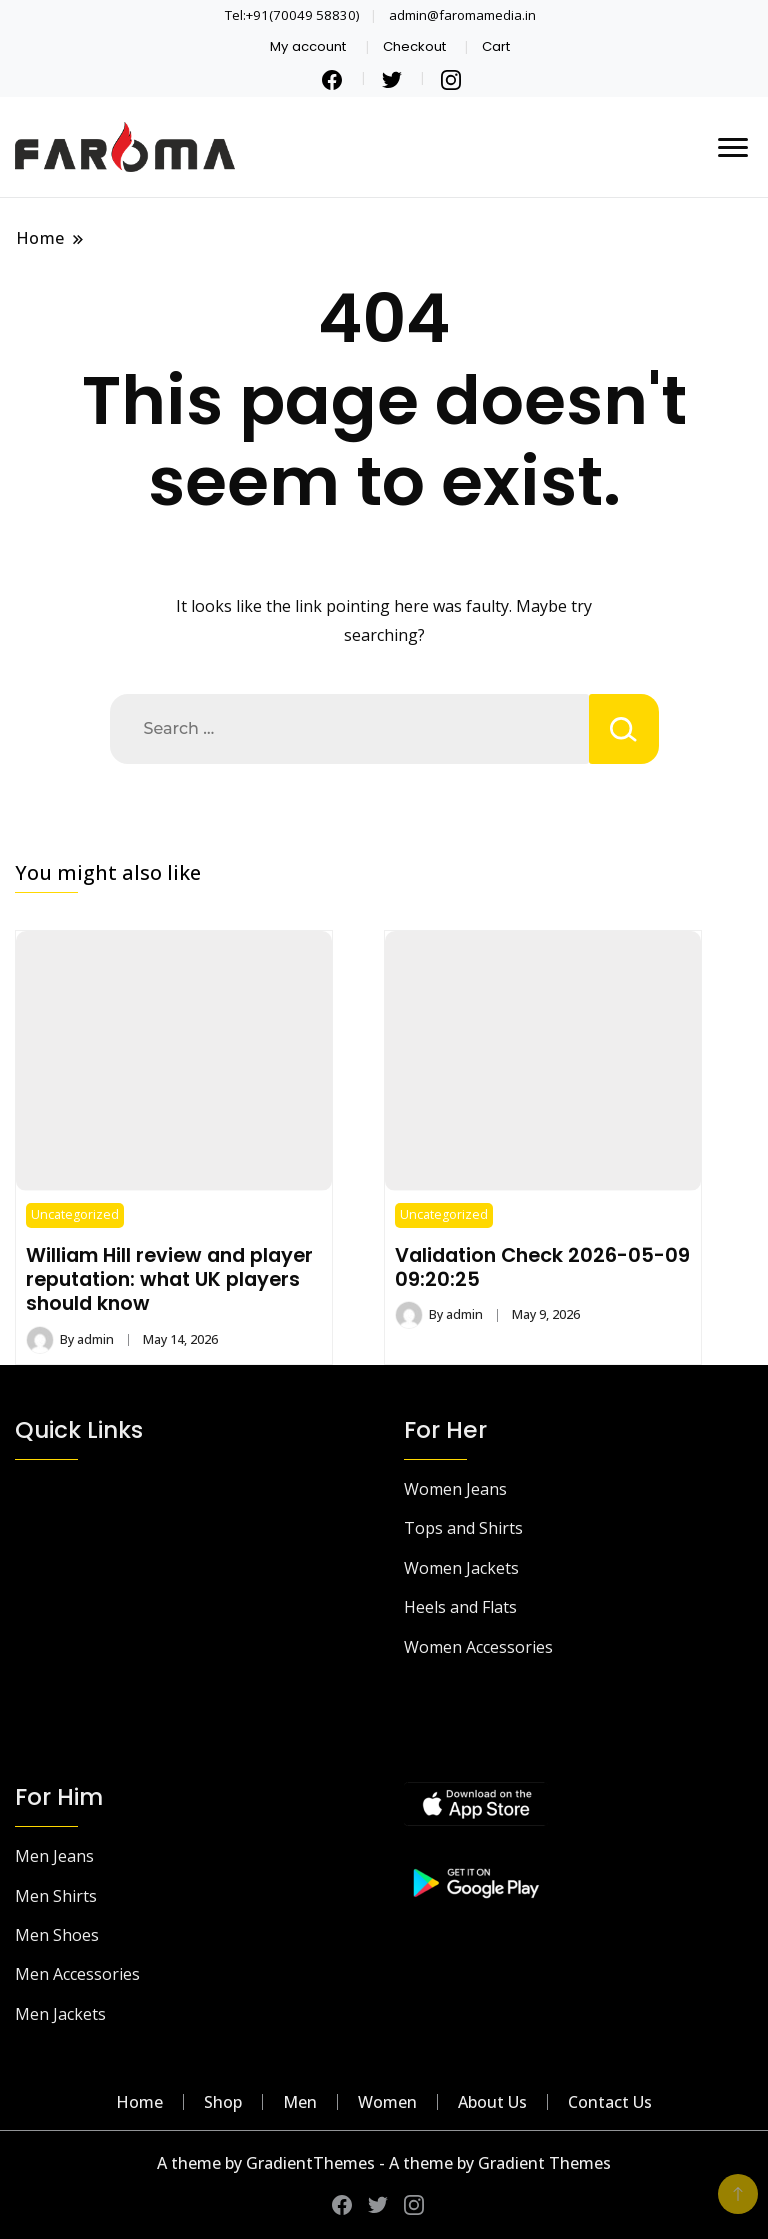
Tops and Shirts (463, 1528)
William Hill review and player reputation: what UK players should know (169, 1279)
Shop (223, 2102)
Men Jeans (54, 1856)
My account (308, 46)
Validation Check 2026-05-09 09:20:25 (542, 1267)
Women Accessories (478, 1647)
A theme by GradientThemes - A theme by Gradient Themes (384, 2163)
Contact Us (610, 2102)
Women (387, 2102)
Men (300, 2102)
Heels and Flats (460, 1607)
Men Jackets (60, 2014)
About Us (492, 2102)
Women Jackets (461, 1568)
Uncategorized (75, 1214)
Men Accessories (77, 1974)
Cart (496, 46)
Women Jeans (455, 1489)
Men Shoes (57, 1935)
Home (139, 2102)
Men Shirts (56, 1896)
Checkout (414, 46)
